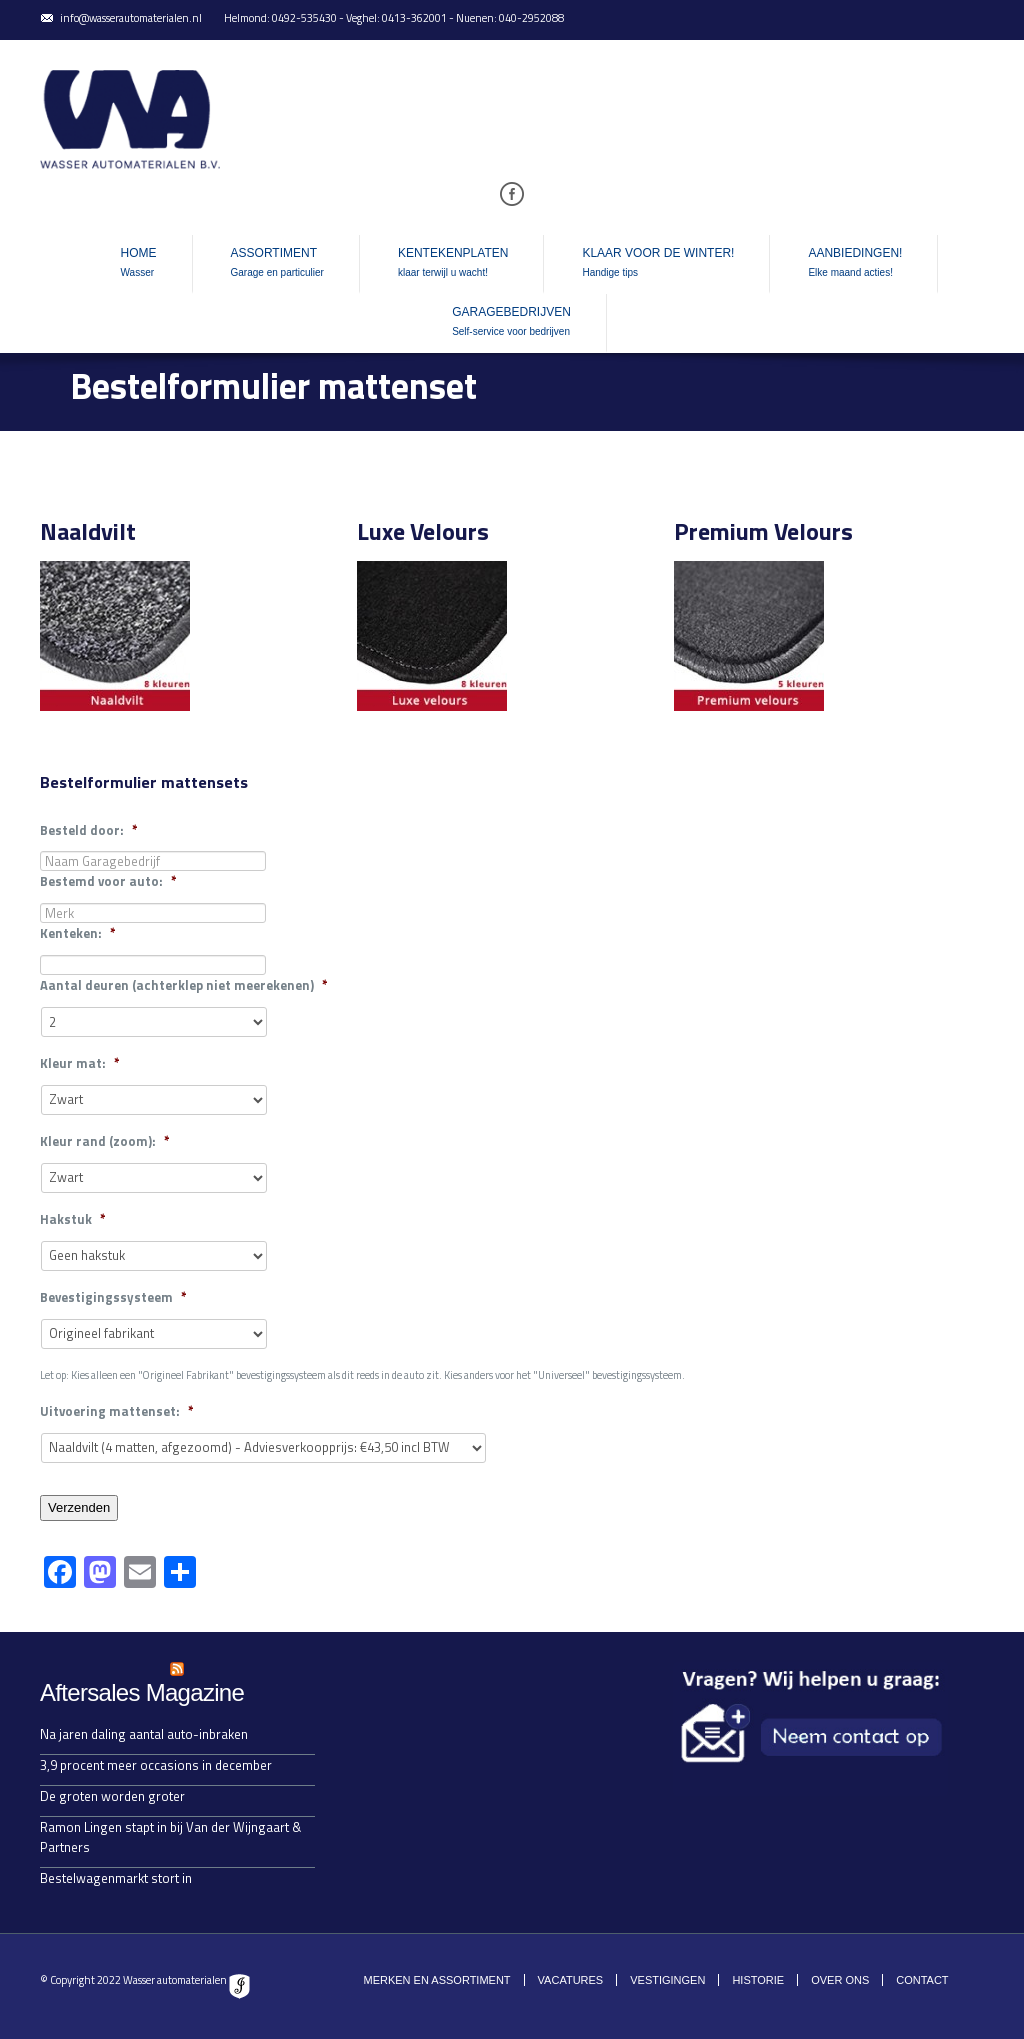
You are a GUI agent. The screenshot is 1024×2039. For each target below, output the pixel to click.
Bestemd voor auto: (108, 881)
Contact (922, 1980)
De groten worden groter (112, 1796)
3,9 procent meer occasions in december (156, 1765)
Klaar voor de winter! (658, 264)
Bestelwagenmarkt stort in (116, 1878)
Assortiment (277, 264)
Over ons (840, 1980)
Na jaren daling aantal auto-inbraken (144, 1734)
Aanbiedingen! (855, 264)
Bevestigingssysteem (113, 1297)
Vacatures (571, 1980)
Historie (758, 1980)
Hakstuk (73, 1219)
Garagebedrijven (511, 323)
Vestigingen (667, 1980)
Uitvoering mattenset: (117, 1411)
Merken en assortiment (436, 1980)
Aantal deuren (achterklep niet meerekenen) (184, 985)
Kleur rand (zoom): (105, 1141)
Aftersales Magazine (142, 1692)
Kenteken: (78, 933)
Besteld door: (89, 830)
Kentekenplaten (453, 264)
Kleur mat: (80, 1063)
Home (139, 264)
